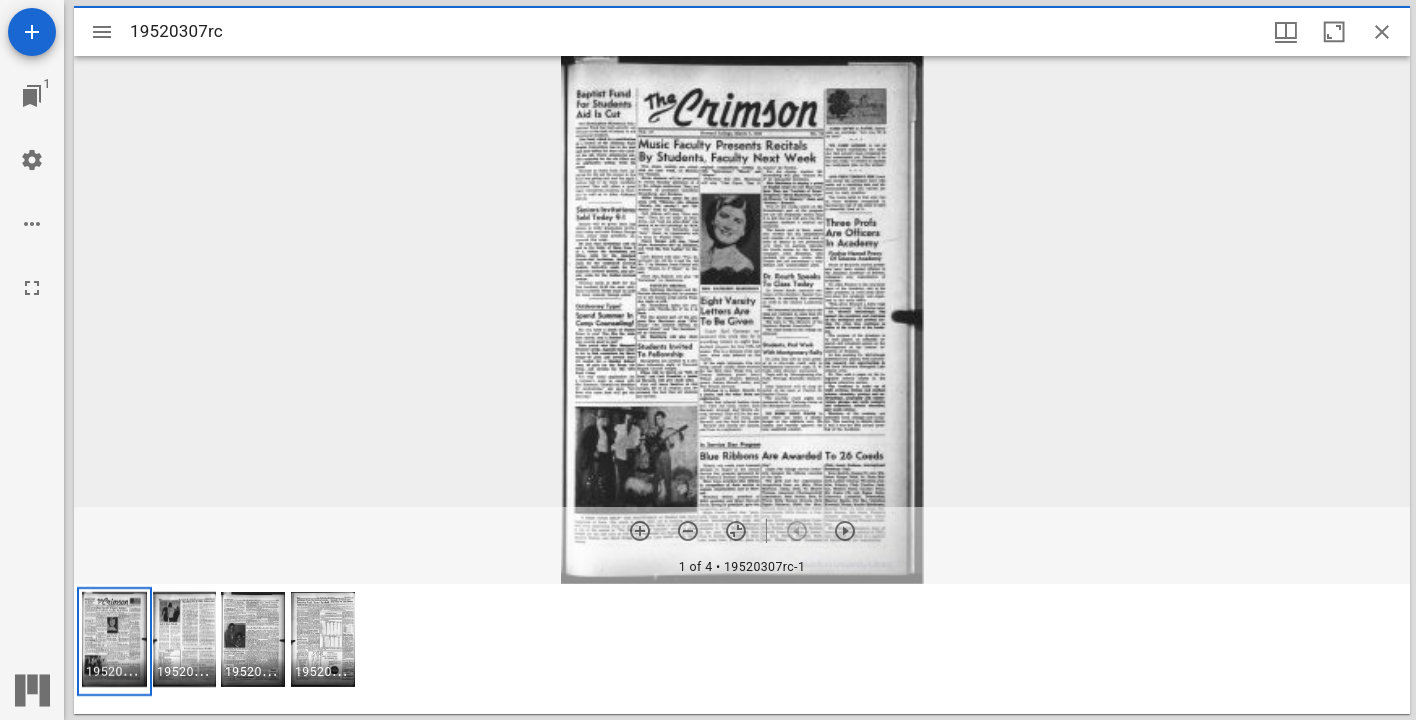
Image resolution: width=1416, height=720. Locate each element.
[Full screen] (32, 288)
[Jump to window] (32, 96)
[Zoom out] (688, 531)
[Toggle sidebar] (102, 32)
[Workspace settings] (32, 160)
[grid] (742, 649)
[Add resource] (32, 32)
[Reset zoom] (736, 531)
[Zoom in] (640, 531)
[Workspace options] (32, 224)
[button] (114, 641)
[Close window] (1382, 32)
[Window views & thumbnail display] (1286, 32)
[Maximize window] (1334, 32)
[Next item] (845, 531)
